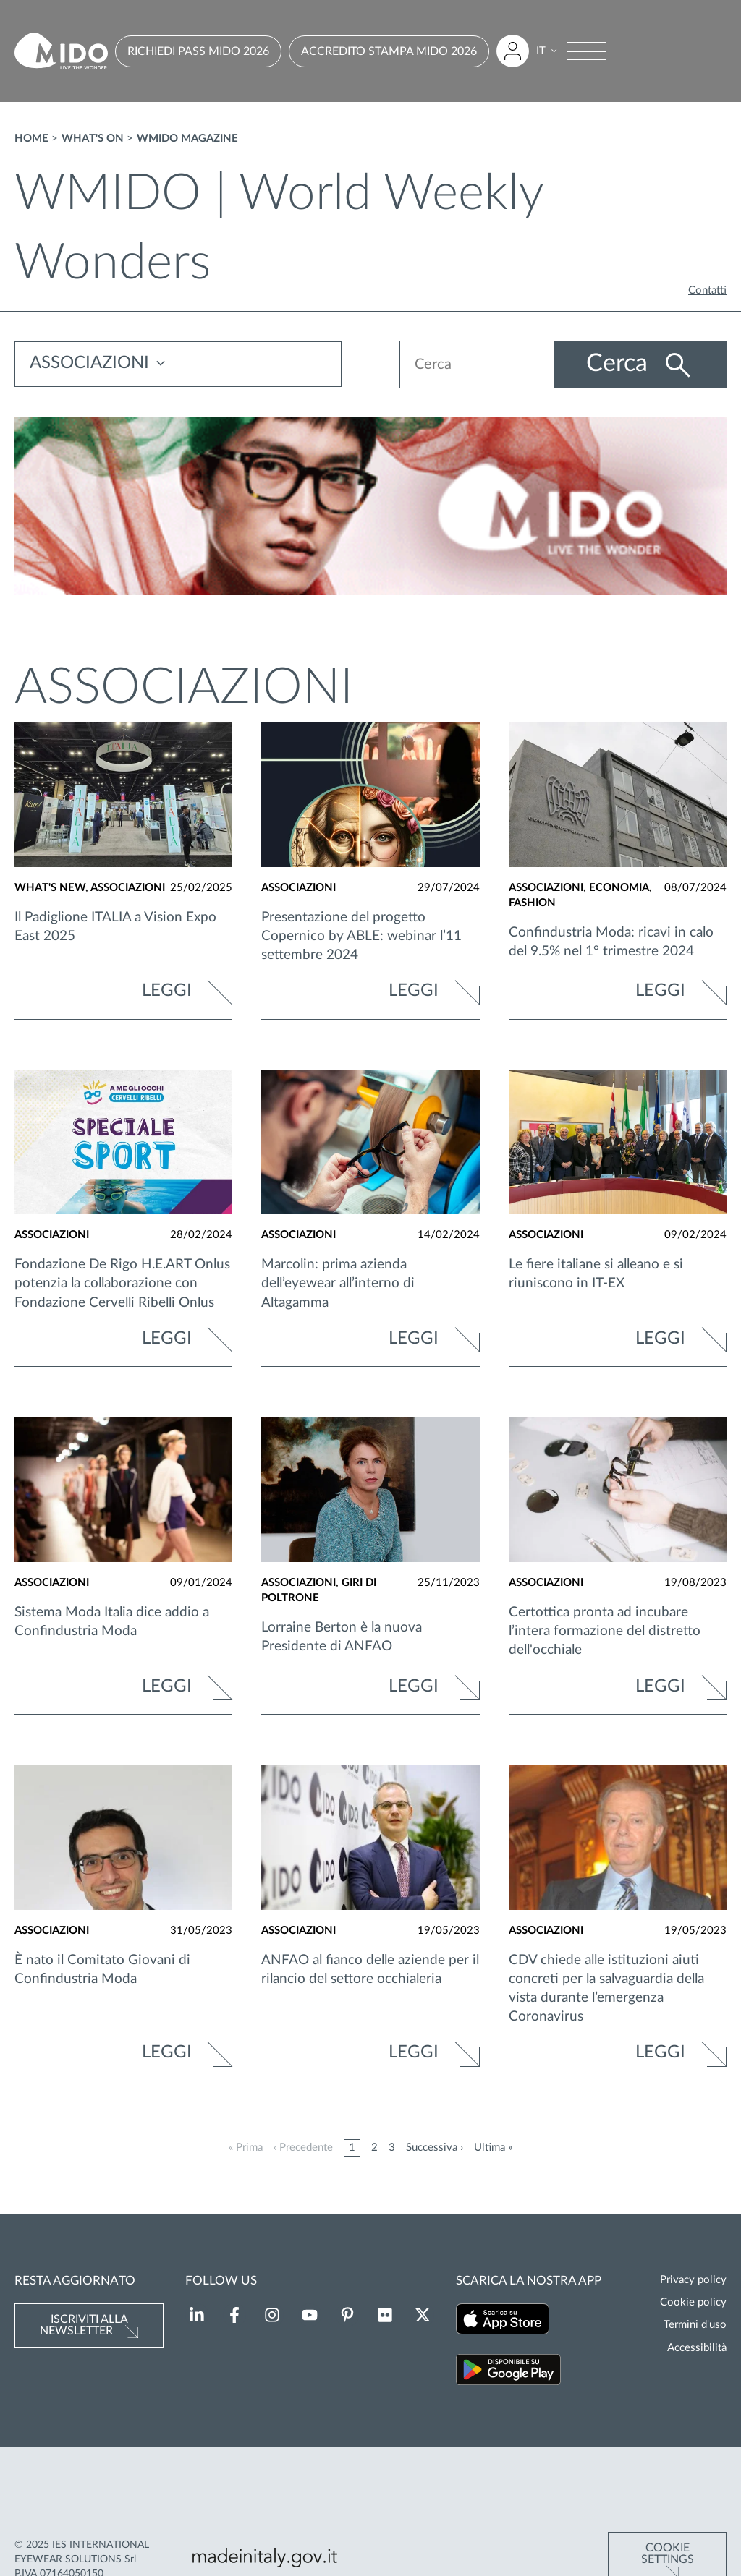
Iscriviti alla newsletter (84, 2325)
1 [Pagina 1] (352, 2147)
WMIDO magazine (187, 138)
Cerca (619, 363)
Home (31, 138)
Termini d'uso (695, 2324)
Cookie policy (693, 2302)
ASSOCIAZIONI (89, 363)
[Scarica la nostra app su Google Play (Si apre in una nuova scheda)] (508, 2371)
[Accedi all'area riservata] (512, 51)
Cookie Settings (667, 2505)
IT (541, 51)
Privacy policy (693, 2279)
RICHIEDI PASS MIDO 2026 (198, 51)
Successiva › (434, 2147)
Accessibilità (697, 2347)
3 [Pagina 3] (392, 2147)
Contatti (707, 290)
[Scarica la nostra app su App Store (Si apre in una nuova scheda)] (502, 2321)
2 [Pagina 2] (374, 2147)
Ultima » (493, 2147)
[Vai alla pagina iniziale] (61, 51)
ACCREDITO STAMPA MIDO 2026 (389, 51)
